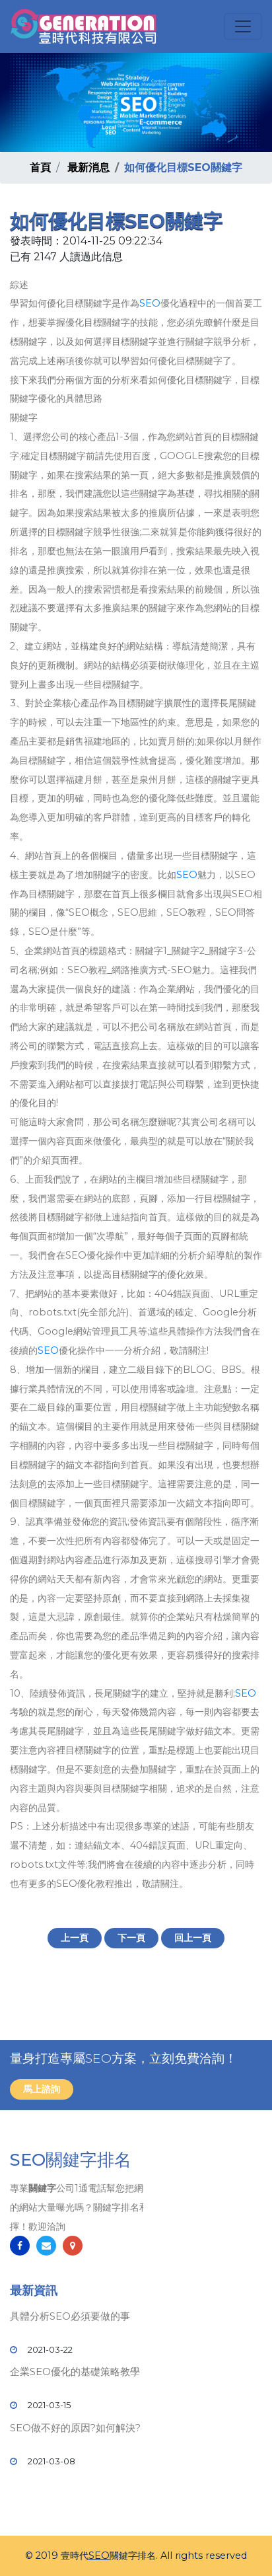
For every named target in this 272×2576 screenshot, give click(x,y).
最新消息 (88, 167)
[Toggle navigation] (242, 26)
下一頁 (131, 1938)
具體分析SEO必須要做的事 (70, 2316)
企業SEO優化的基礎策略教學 (75, 2371)
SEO (149, 303)
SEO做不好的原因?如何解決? (75, 2427)
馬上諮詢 (41, 2089)
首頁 (40, 167)
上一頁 (74, 1938)
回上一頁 (192, 1938)
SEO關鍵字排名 (70, 2160)
